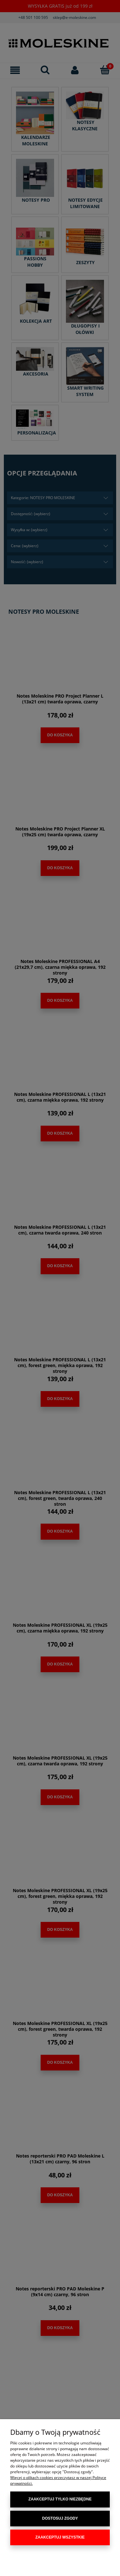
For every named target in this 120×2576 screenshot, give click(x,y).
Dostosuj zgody (60, 2518)
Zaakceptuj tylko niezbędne (60, 2499)
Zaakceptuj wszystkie (59, 2537)
